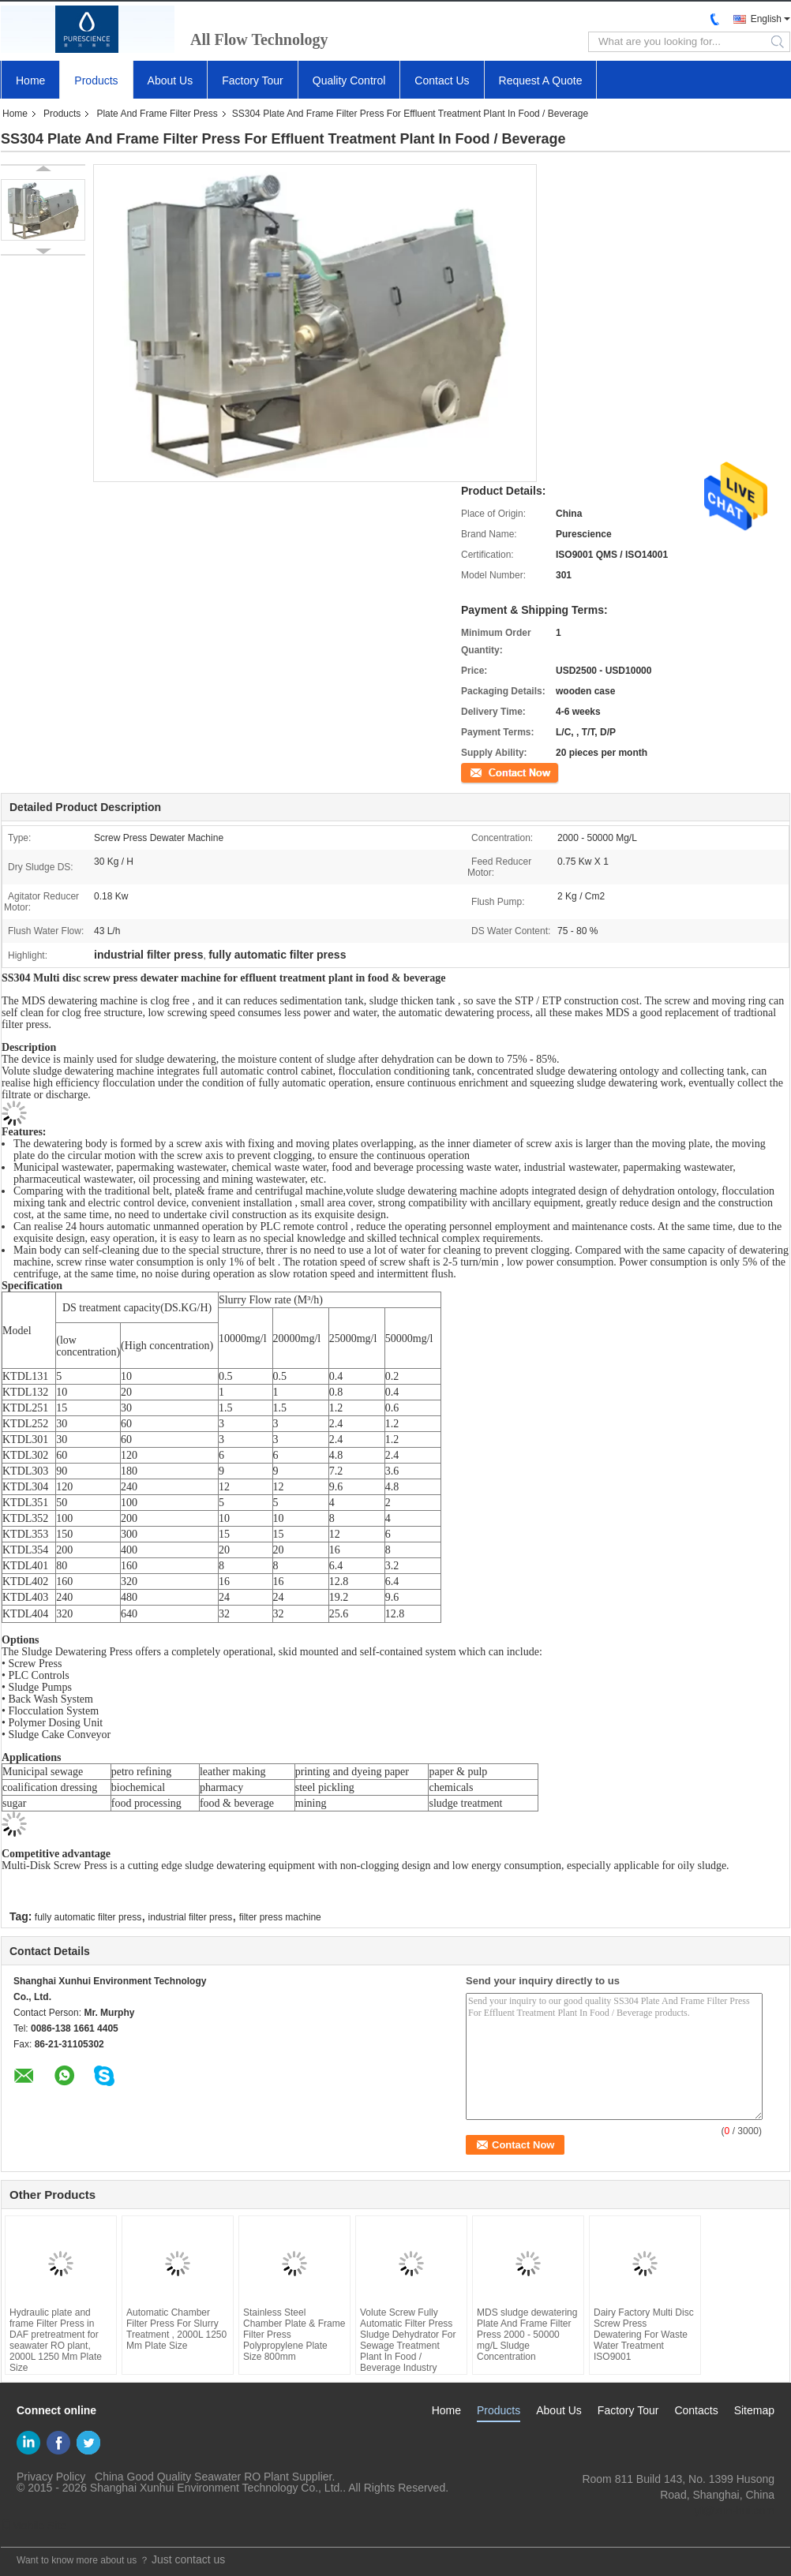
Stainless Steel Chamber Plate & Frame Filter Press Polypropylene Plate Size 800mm (294, 2334)
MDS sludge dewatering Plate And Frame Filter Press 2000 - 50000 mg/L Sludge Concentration (527, 2334)
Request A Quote (541, 80)
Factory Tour (252, 80)
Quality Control (349, 80)
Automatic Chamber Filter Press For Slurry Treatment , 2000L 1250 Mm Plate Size (176, 2329)
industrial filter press (190, 1917)
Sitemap (754, 2410)
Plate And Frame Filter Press (156, 113)
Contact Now (488, 771)
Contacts (696, 2410)
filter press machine (280, 1917)
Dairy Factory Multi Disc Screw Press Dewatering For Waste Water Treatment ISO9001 (644, 2334)
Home (30, 80)
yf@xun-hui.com (734, 2510)
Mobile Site (33, 2525)
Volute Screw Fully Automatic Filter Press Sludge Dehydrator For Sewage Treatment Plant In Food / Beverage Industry (407, 2340)
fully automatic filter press (88, 1917)
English (766, 18)
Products (96, 80)
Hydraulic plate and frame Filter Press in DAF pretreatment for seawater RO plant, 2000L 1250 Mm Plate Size (55, 2340)
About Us (170, 80)
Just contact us (188, 2559)
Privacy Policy (51, 2476)
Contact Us (441, 80)
